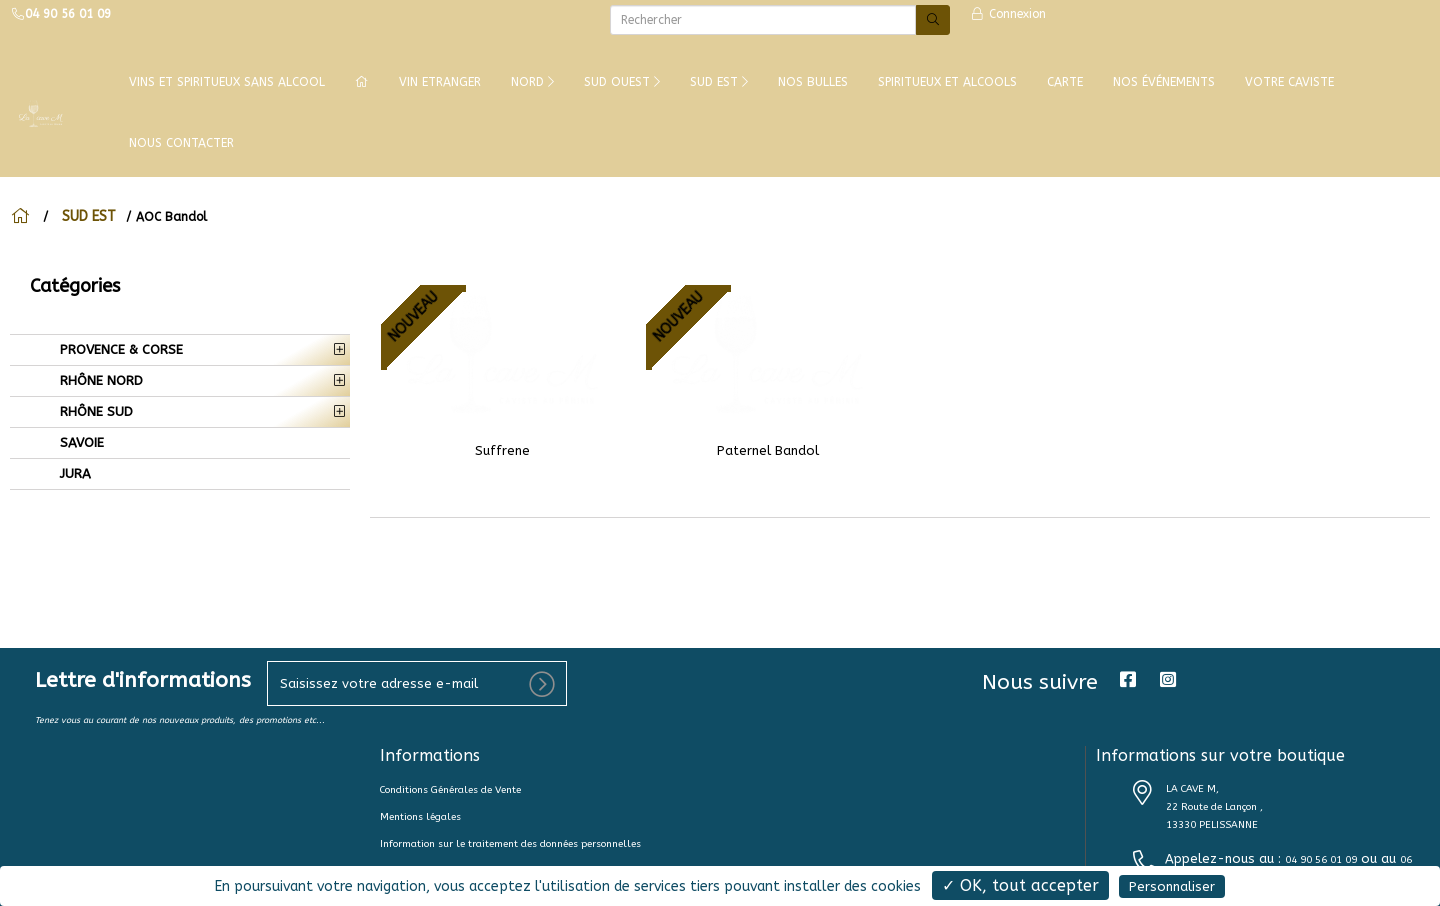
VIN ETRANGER (440, 82)
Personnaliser (1172, 886)
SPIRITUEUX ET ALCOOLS (947, 82)
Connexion (1008, 14)
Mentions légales (420, 817)
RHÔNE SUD (94, 411)
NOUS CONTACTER (181, 143)
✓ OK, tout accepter (1020, 885)
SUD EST (719, 82)
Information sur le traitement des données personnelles (510, 844)
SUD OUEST (622, 82)
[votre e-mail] (417, 683)
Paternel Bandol (768, 450)
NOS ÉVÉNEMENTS (1164, 82)
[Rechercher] (763, 20)
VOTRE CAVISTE (1289, 82)
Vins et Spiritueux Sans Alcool (227, 82)
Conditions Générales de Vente (450, 790)
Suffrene (502, 450)
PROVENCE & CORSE (119, 349)
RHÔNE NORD (99, 380)
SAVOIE (80, 442)
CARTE (1065, 82)
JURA (73, 473)
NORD (532, 82)
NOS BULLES (813, 82)
